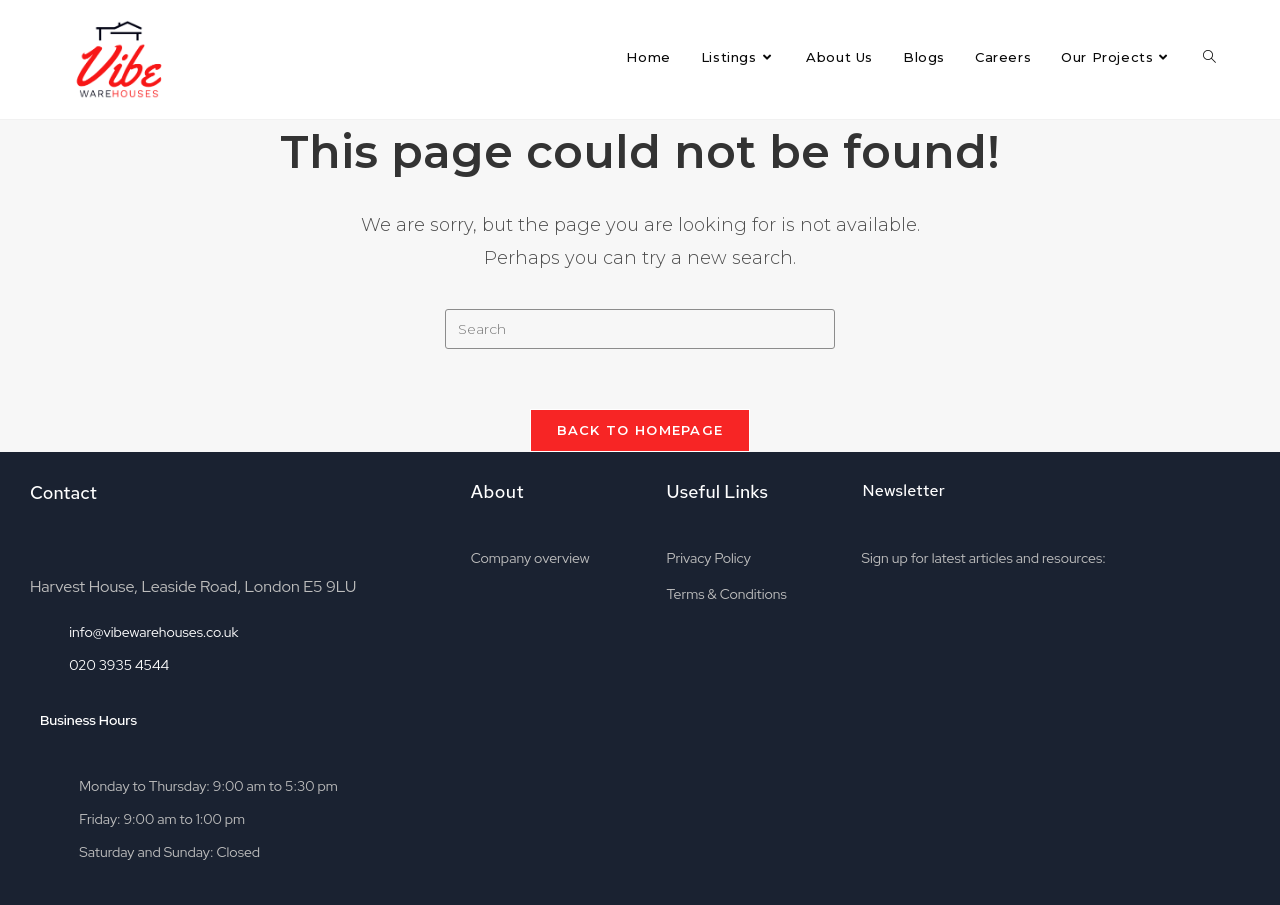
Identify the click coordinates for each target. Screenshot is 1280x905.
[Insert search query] (640, 329)
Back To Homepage (640, 430)
